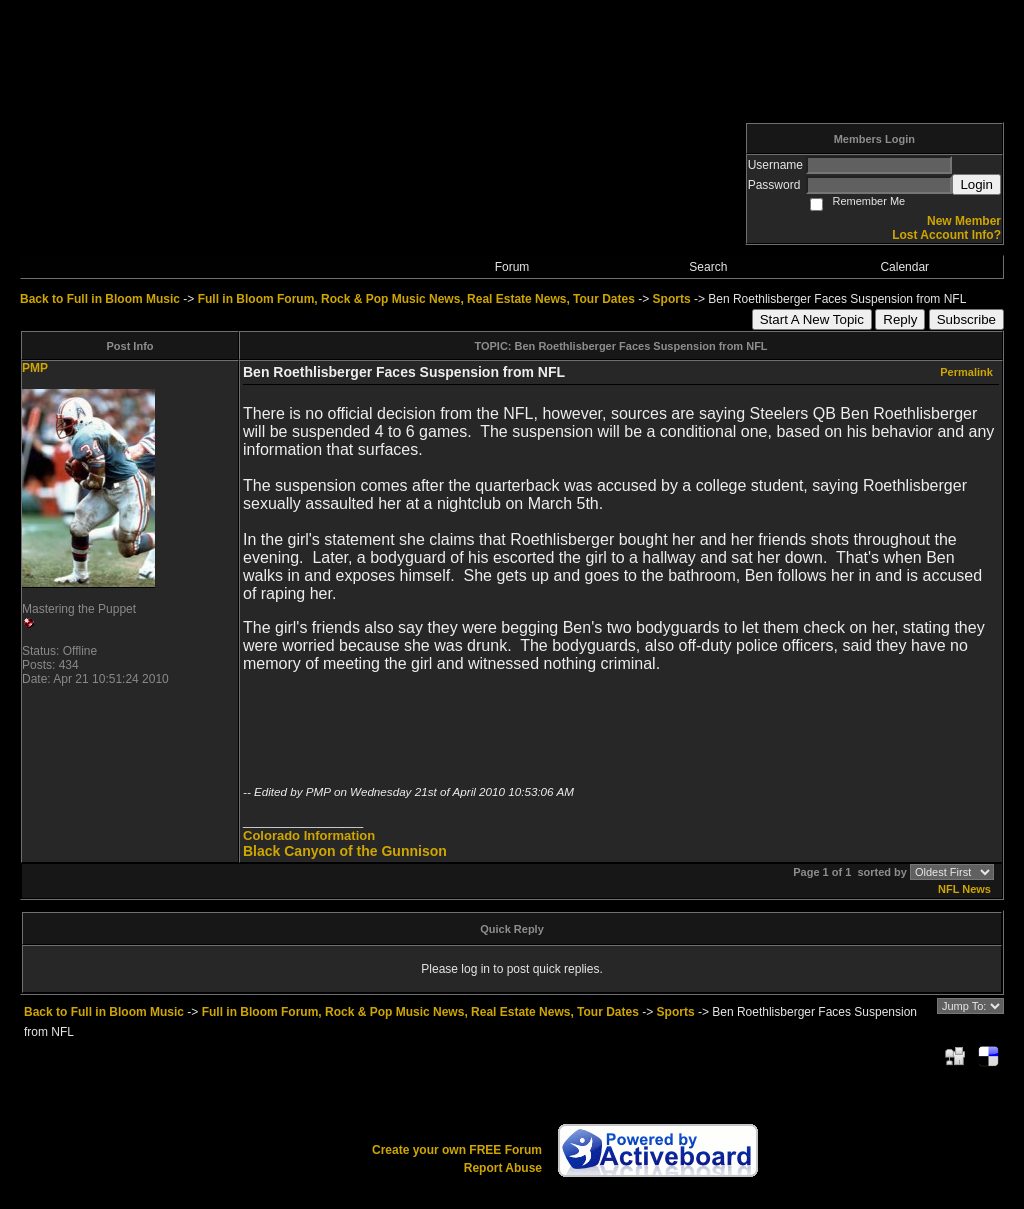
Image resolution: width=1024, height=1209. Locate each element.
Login (976, 184)
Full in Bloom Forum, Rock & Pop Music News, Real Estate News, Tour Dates (416, 299)
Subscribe (966, 319)
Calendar (904, 267)
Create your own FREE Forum (457, 1150)
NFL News (964, 889)
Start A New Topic (812, 319)
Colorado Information (309, 835)
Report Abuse (503, 1168)
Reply (900, 319)
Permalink (966, 372)
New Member (964, 221)
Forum (512, 267)
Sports (672, 299)
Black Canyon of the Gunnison (345, 851)
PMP (35, 368)
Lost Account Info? (946, 235)
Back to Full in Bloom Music (100, 299)
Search (708, 267)
